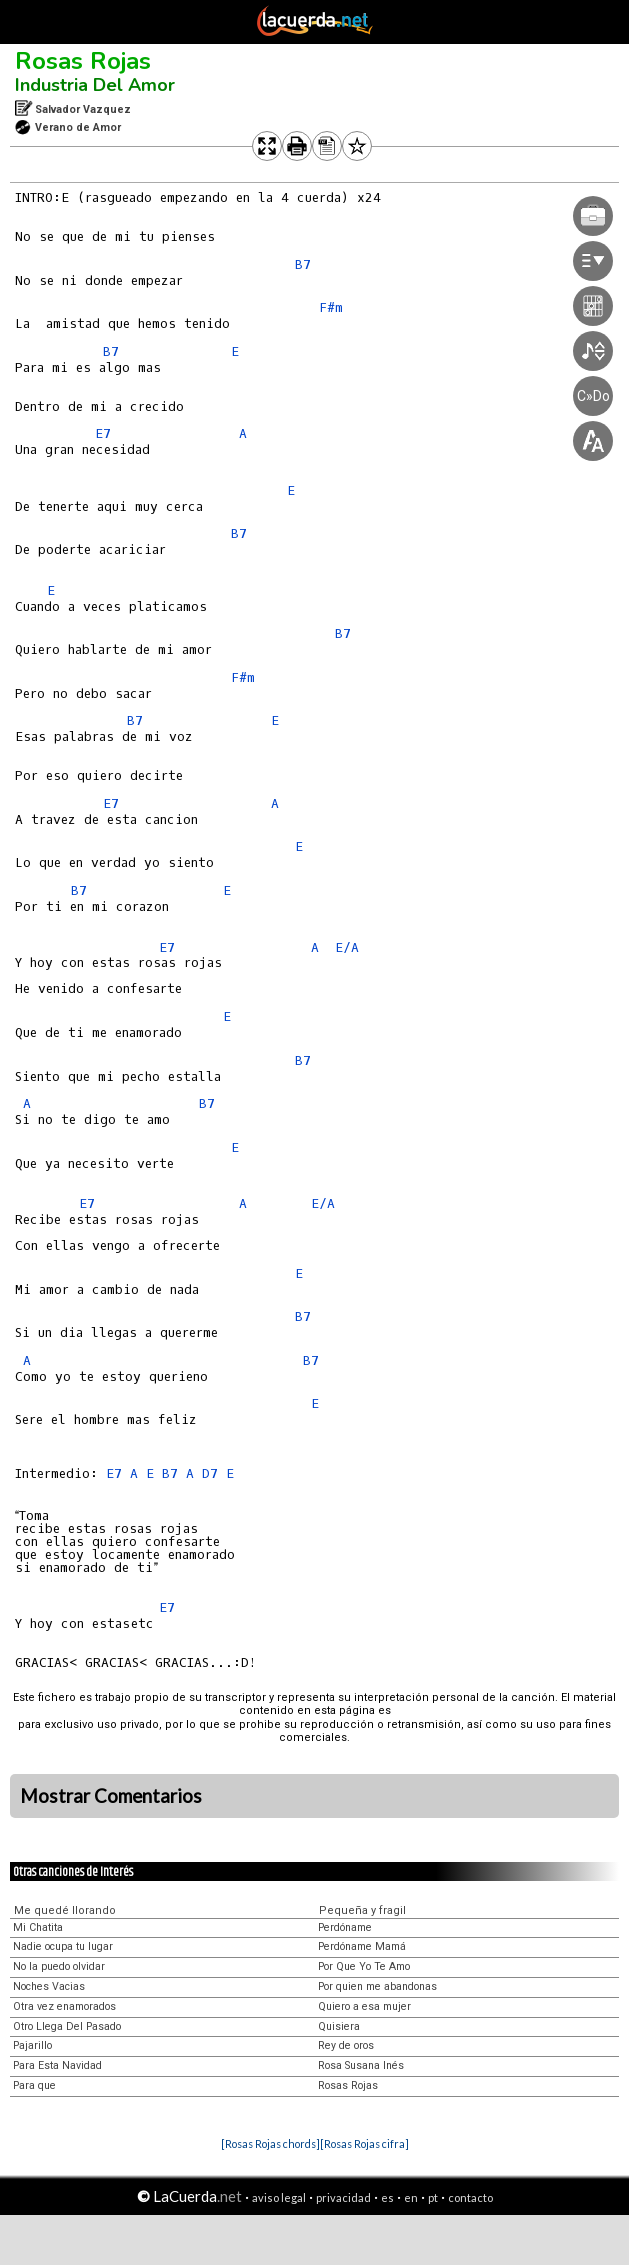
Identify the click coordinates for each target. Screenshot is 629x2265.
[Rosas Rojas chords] (270, 2143)
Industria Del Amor (95, 85)
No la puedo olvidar (59, 1966)
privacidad (343, 2197)
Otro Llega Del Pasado (67, 2026)
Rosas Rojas (83, 61)
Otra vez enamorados (64, 2006)
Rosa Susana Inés (361, 2065)
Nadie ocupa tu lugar (63, 1946)
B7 (303, 264)
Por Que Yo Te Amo (364, 1966)
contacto (470, 2197)
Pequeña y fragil (362, 1910)
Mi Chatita (38, 1927)
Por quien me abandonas (377, 1986)
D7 (210, 1473)
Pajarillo (32, 2045)
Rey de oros (346, 2045)
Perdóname (345, 1927)
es (387, 2197)
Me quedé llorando (65, 1910)
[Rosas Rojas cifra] (364, 2143)
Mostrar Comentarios (111, 1796)
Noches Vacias (49, 1986)
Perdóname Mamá (362, 1946)
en (411, 2197)
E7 (103, 433)
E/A (347, 947)
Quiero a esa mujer (364, 2006)
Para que (34, 2085)
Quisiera (339, 2026)
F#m (331, 307)
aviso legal (279, 2197)
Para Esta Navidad (57, 2065)
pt (433, 2197)
